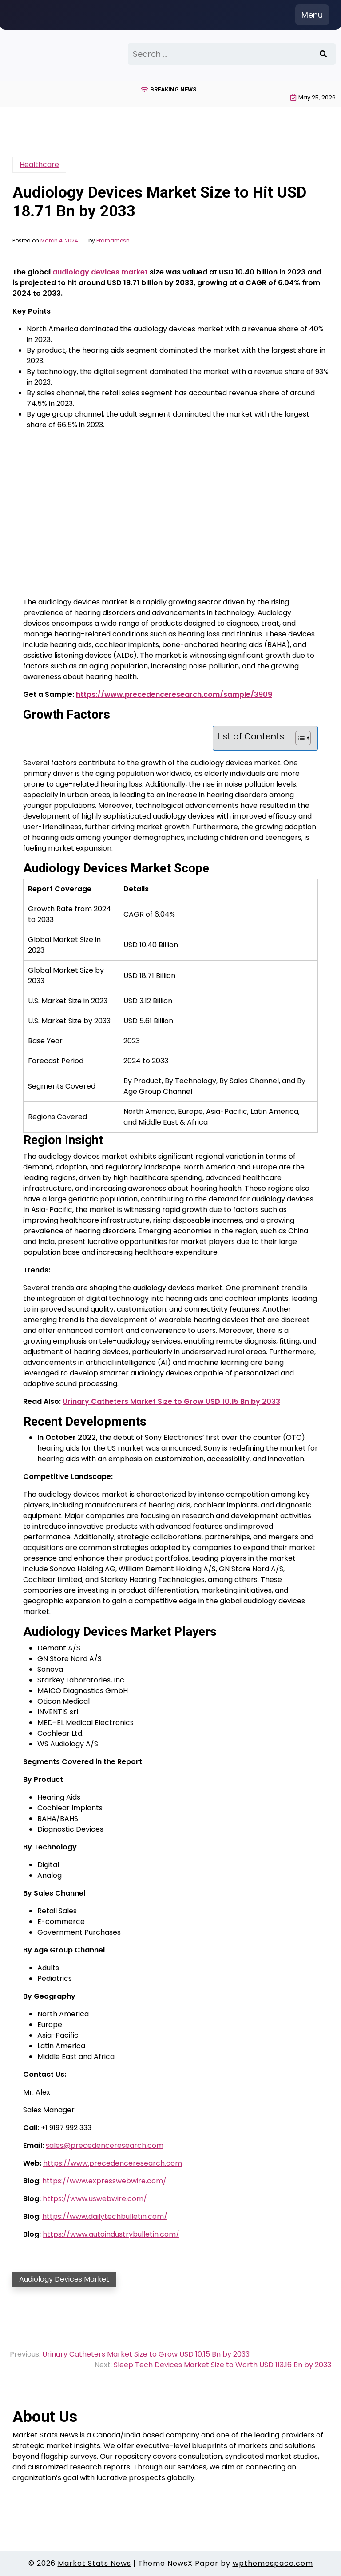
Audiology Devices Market (64, 2279)
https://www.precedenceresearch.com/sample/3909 (174, 694)
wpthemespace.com (273, 2563)
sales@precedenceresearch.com (104, 2145)
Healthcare (39, 164)
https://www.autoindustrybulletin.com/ (111, 2234)
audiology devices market (100, 272)
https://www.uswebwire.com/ (95, 2199)
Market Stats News (94, 2563)
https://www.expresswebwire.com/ (104, 2181)
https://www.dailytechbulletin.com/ (104, 2216)
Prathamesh (113, 240)
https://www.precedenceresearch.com (112, 2163)
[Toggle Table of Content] (299, 738)
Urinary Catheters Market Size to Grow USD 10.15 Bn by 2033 (171, 1401)
